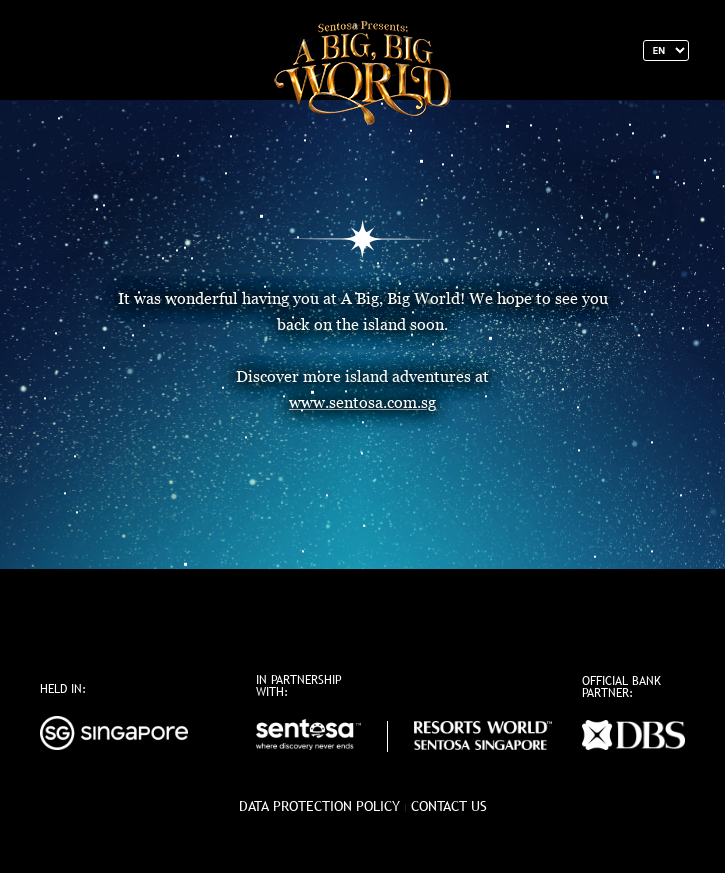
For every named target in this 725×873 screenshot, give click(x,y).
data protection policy (319, 806)
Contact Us (449, 806)
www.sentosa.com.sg (362, 402)
